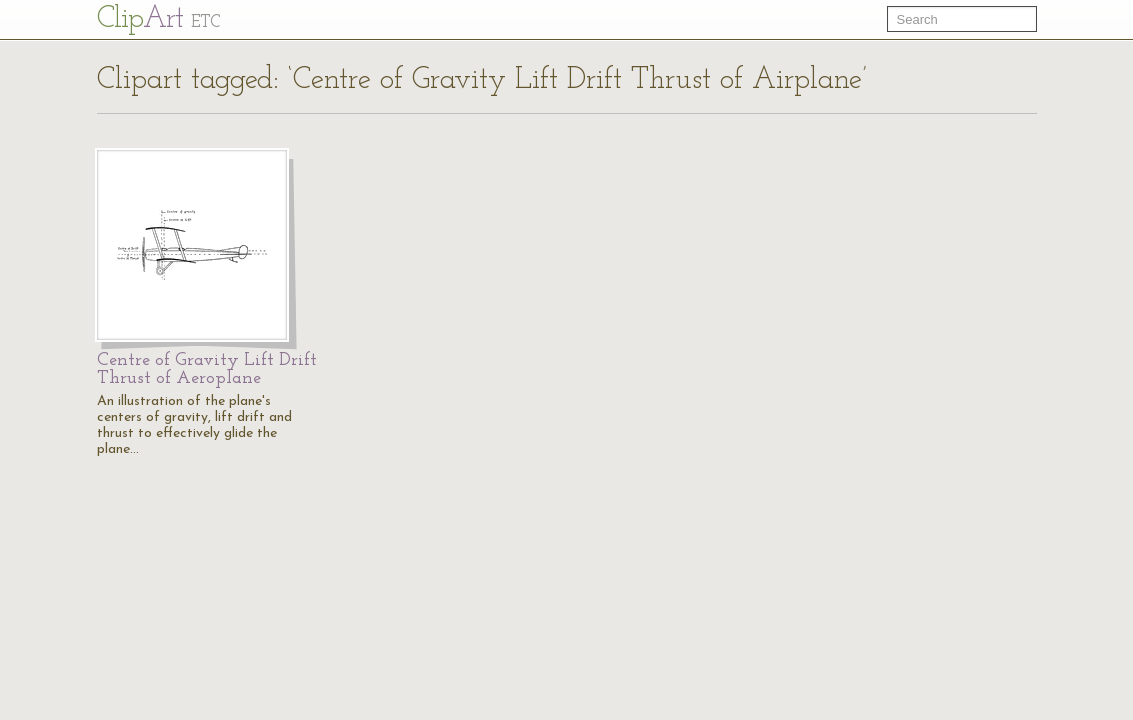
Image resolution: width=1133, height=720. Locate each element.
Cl (158, 19)
